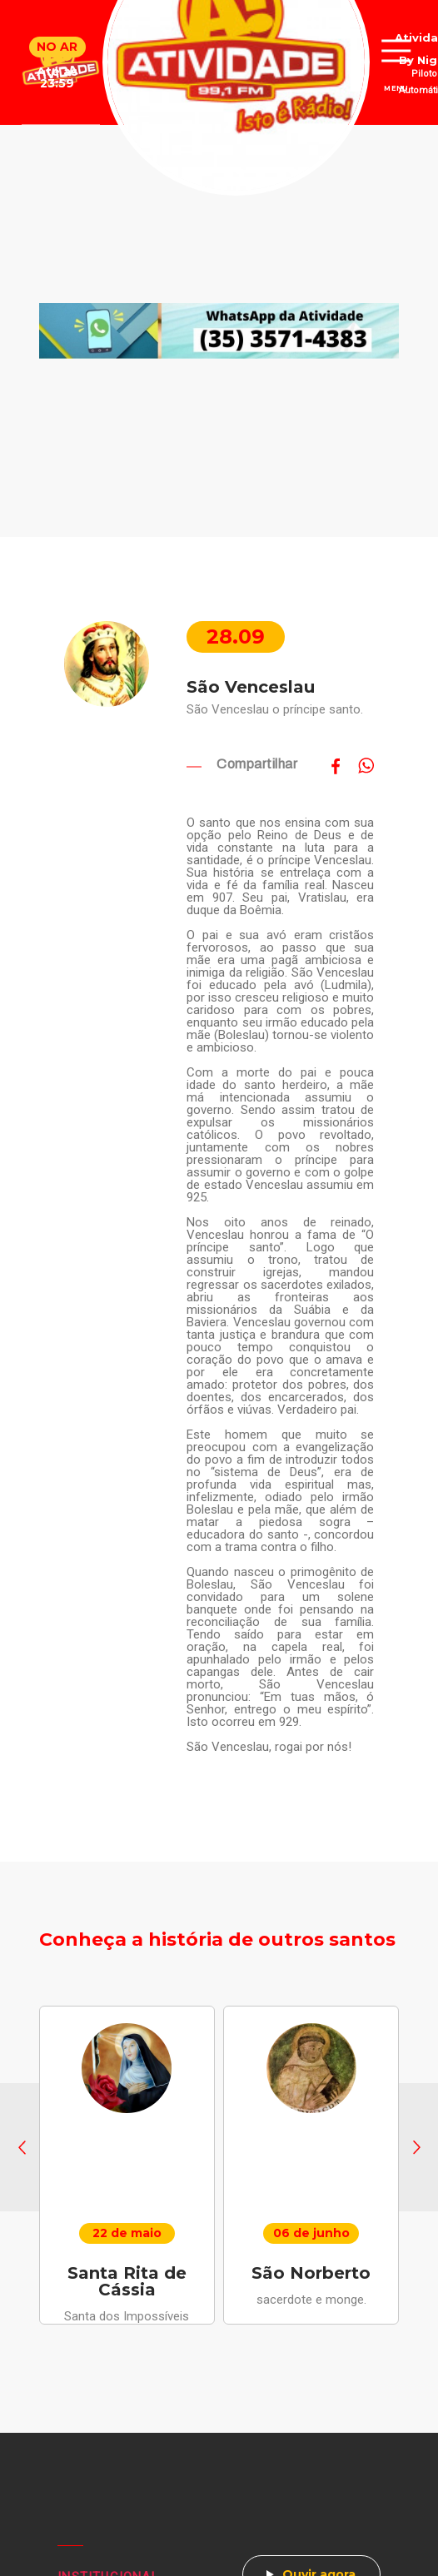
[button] (21, 2147)
